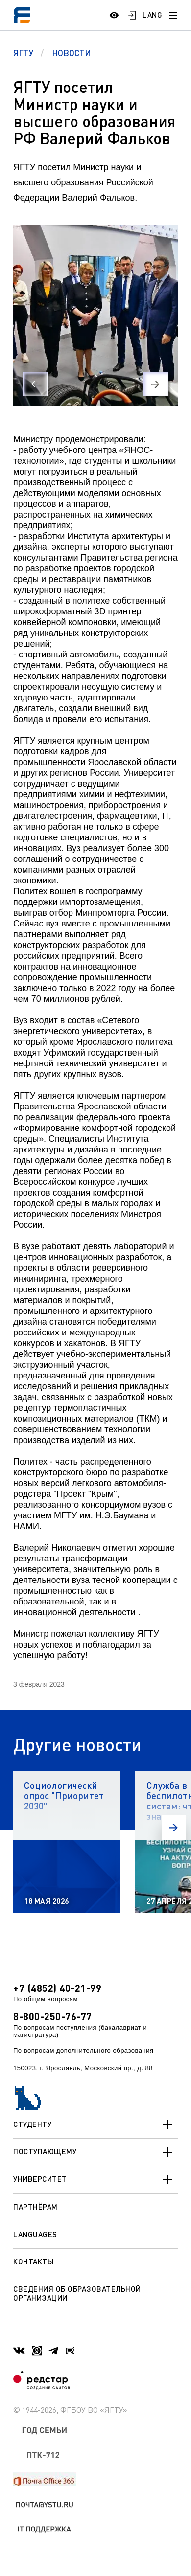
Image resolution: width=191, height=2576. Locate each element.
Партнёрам (35, 2206)
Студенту (95, 2125)
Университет (95, 2180)
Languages (35, 2234)
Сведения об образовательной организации (77, 2293)
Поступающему (95, 2152)
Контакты (33, 2261)
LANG (152, 14)
